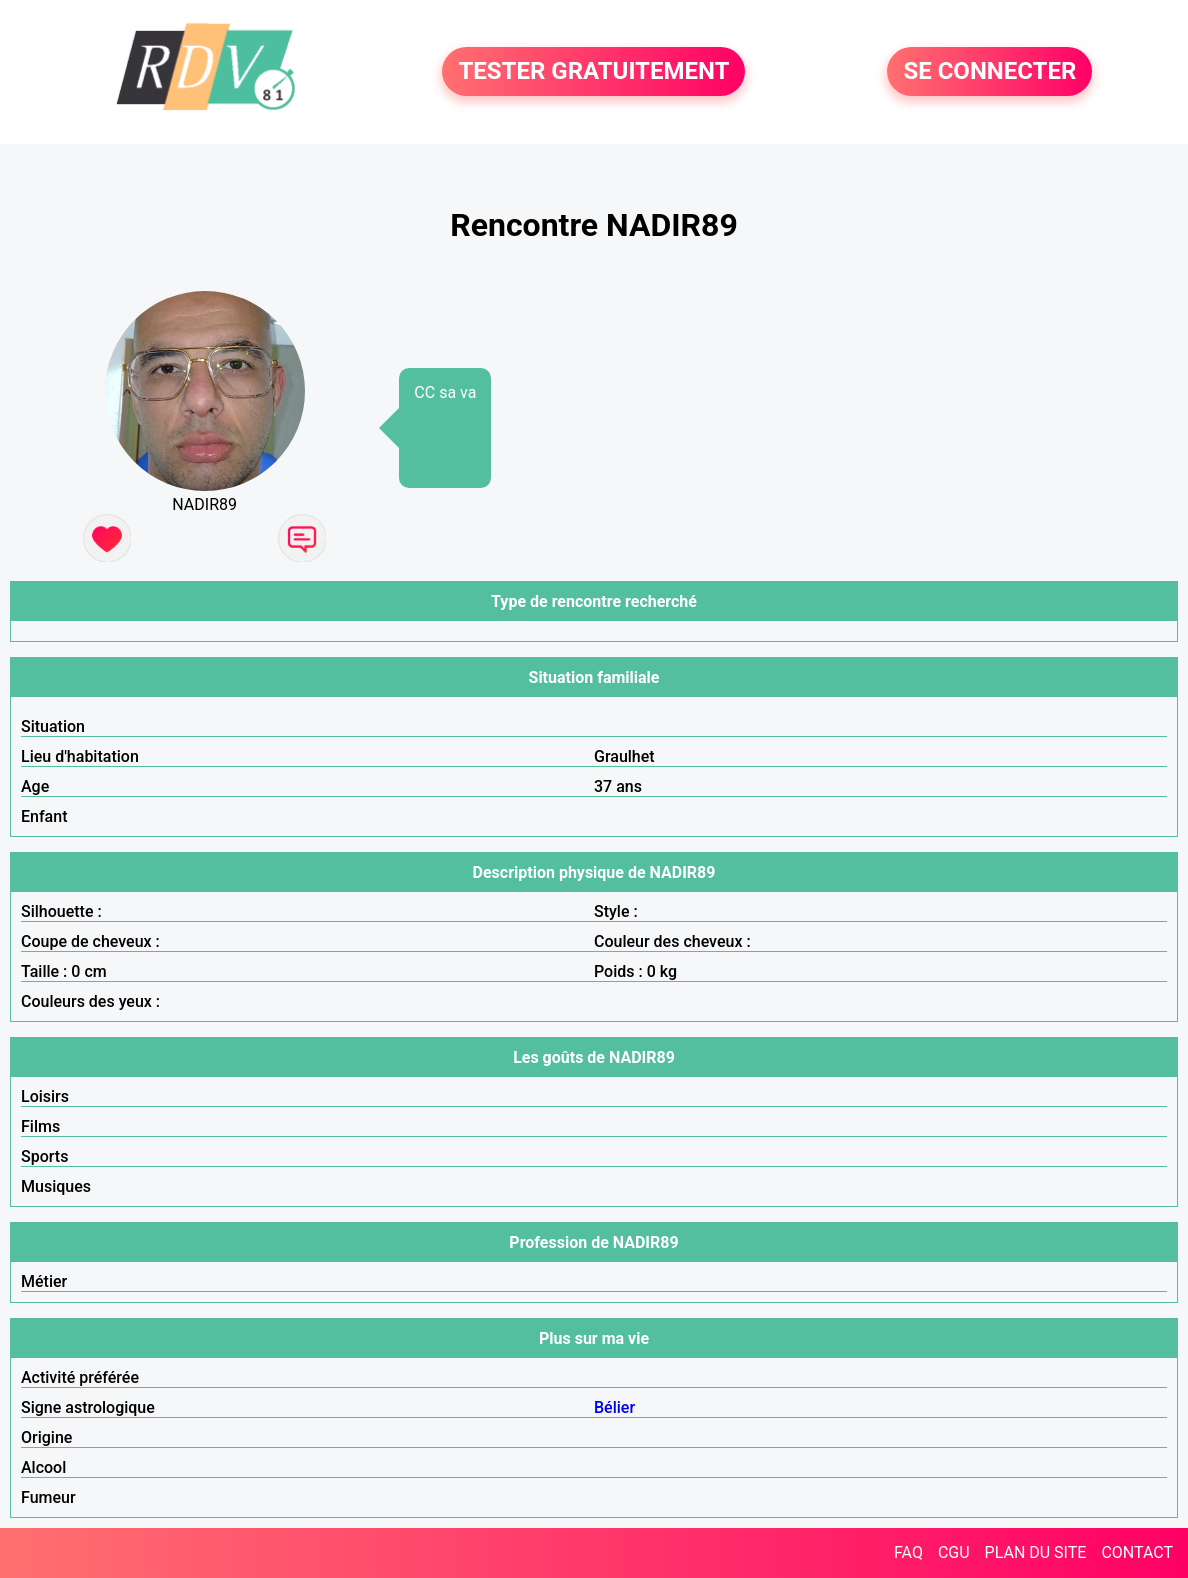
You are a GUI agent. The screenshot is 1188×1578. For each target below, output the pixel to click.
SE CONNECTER (989, 72)
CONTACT (1137, 1552)
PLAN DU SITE (1036, 1552)
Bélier (614, 1407)
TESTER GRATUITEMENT (593, 72)
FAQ (908, 1552)
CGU (954, 1552)
